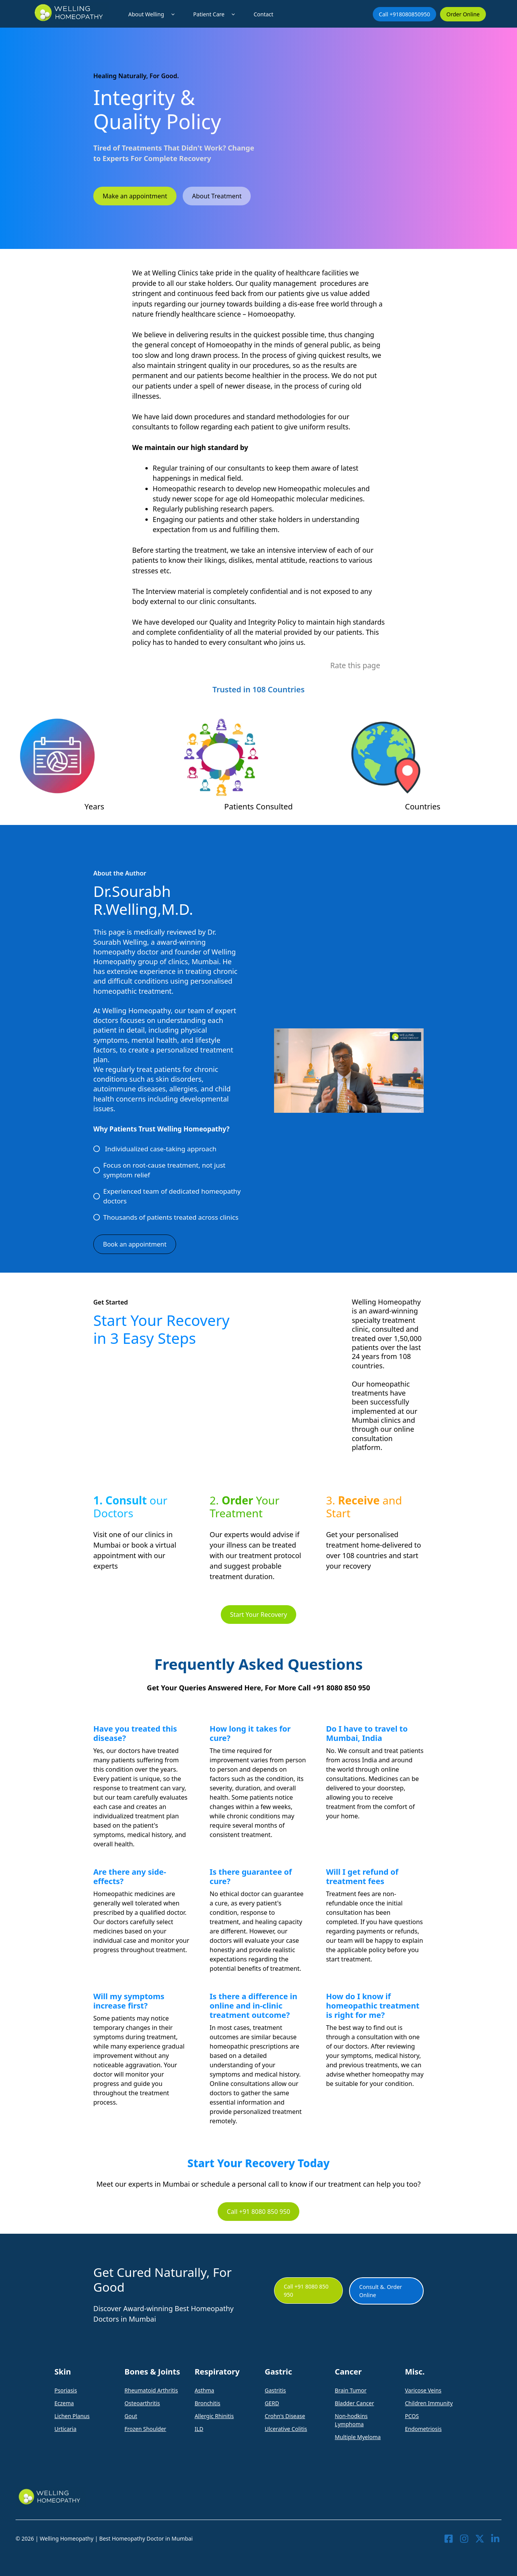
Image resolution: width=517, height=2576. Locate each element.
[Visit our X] (479, 2538)
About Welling (153, 14)
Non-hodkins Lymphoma (351, 2420)
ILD (199, 2428)
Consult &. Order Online (380, 2291)
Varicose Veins (423, 2390)
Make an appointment (135, 196)
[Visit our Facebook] (448, 2538)
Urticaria (65, 2428)
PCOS (412, 2416)
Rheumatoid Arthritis (151, 2390)
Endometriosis (423, 2428)
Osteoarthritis (142, 2403)
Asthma (204, 2390)
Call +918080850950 (404, 14)
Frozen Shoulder (145, 2428)
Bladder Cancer (354, 2403)
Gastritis (275, 2390)
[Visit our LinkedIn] (495, 2538)
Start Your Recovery (258, 1614)
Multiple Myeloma (358, 2437)
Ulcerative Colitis (286, 2428)
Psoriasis (65, 2390)
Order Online (463, 14)
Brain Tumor (350, 2390)
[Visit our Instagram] (464, 2538)
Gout (130, 2416)
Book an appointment (134, 1244)
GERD (272, 2403)
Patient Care (215, 14)
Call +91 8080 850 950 (258, 2211)
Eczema (64, 2403)
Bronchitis (207, 2403)
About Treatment (216, 196)
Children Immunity (429, 2403)
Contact (263, 14)
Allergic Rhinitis (214, 2416)
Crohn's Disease (285, 2416)
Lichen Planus (71, 2416)
